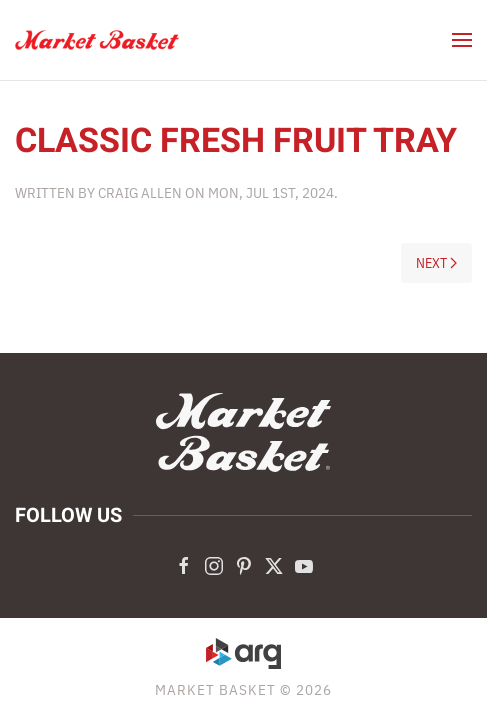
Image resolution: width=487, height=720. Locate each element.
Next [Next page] (437, 263)
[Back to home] (97, 40)
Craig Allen (140, 192)
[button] (462, 40)
